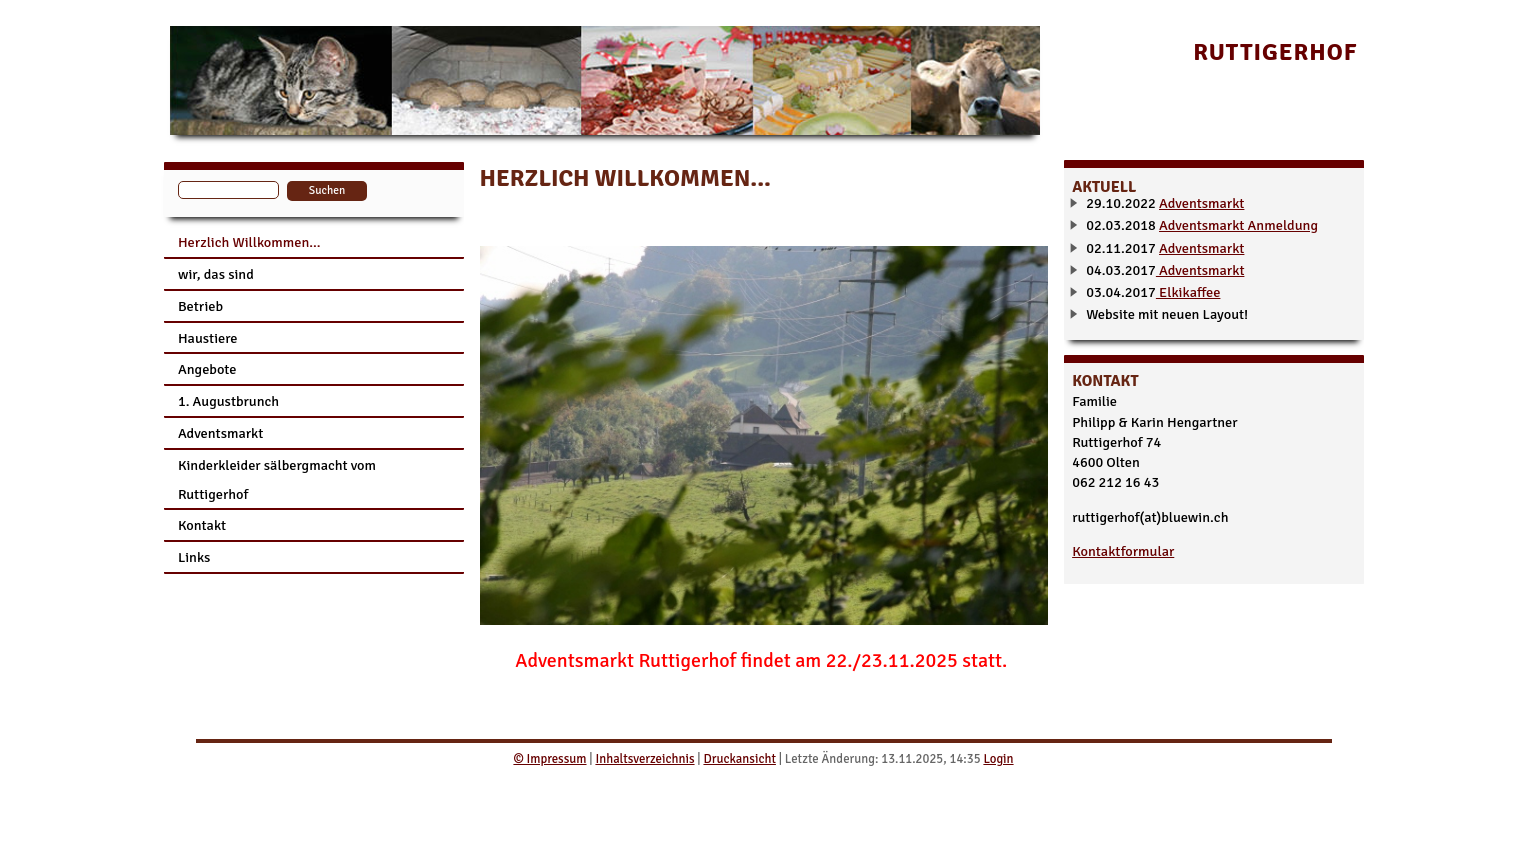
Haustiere (208, 338)
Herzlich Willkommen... (249, 242)
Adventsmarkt (220, 433)
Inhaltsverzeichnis (644, 759)
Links (194, 557)
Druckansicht (739, 759)
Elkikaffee (1188, 292)
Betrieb (200, 306)
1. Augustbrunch (228, 401)
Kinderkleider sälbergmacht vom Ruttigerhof (277, 479)
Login (998, 759)
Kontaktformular (1123, 551)
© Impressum (549, 759)
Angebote (207, 369)
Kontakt (202, 525)
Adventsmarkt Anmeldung (1238, 225)
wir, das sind (216, 274)
